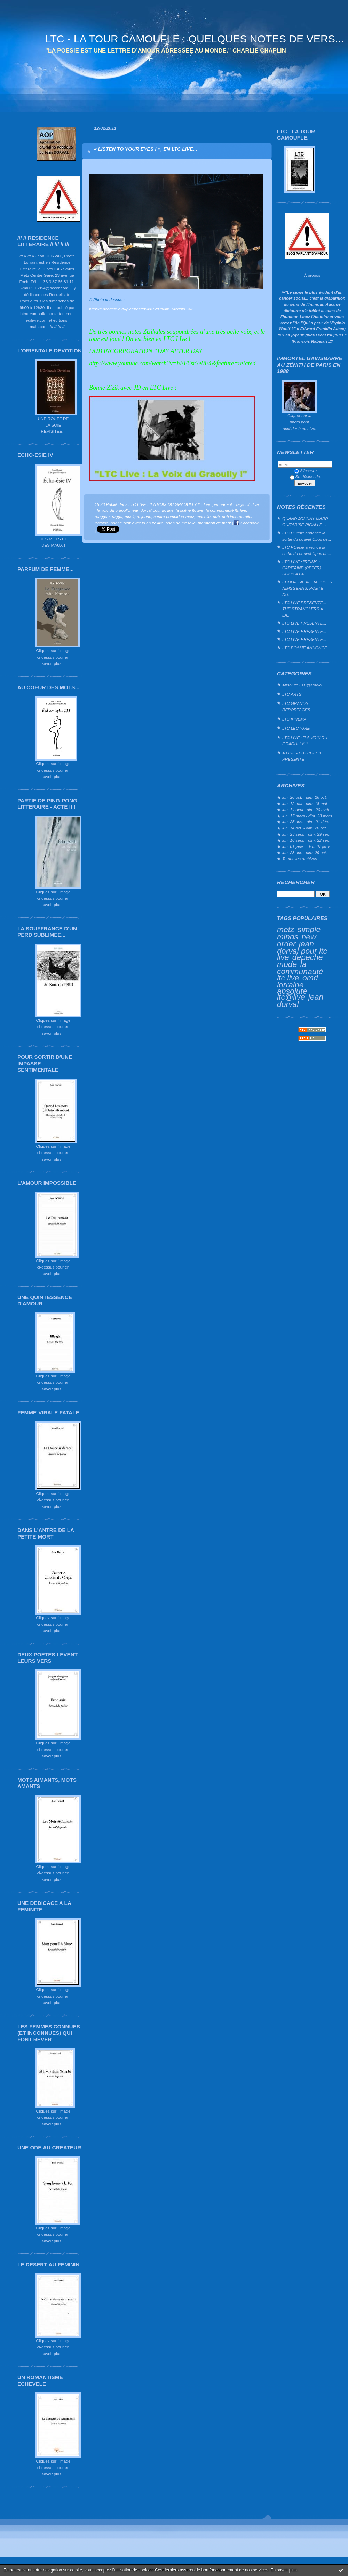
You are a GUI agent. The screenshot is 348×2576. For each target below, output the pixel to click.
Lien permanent (218, 504)
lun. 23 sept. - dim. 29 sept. (307, 834)
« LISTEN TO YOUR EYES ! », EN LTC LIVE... (145, 149)
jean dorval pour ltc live (302, 950)
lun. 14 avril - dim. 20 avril (305, 809)
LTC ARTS (291, 694)
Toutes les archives (299, 858)
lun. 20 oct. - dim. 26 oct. (304, 797)
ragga (117, 516)
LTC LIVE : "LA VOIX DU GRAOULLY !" (304, 740)
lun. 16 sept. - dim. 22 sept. (307, 840)
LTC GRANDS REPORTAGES (296, 706)
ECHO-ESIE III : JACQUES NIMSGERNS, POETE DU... (307, 588)
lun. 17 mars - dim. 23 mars (307, 815)
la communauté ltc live (300, 971)
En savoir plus (283, 2570)
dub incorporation (238, 516)
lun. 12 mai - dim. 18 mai (304, 803)
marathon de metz (214, 522)
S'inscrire (305, 470)
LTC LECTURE (296, 728)
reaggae (102, 516)
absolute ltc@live (292, 994)
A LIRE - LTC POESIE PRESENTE (302, 755)
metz (285, 929)
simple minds (299, 933)
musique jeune (138, 516)
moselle (204, 516)
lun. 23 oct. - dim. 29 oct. (304, 852)
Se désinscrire (305, 476)
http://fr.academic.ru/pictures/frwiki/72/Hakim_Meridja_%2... (143, 309)
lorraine (290, 984)
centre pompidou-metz (173, 516)
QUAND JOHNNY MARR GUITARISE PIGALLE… (305, 521)
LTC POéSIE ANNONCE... (306, 647)
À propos (312, 275)
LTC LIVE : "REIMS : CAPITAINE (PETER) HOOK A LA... (301, 567)
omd (310, 977)
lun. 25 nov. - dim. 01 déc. (305, 821)
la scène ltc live (190, 510)
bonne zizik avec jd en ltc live (137, 522)
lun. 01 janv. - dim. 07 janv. (306, 846)
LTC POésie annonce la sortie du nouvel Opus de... (306, 536)
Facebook (246, 522)
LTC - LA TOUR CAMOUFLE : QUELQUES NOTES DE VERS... (194, 39)
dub (216, 516)
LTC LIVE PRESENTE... (304, 623)
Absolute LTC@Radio (302, 685)
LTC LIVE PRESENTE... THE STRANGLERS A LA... (304, 608)
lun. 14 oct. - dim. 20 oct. (304, 828)
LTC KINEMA (294, 719)
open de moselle (181, 522)
